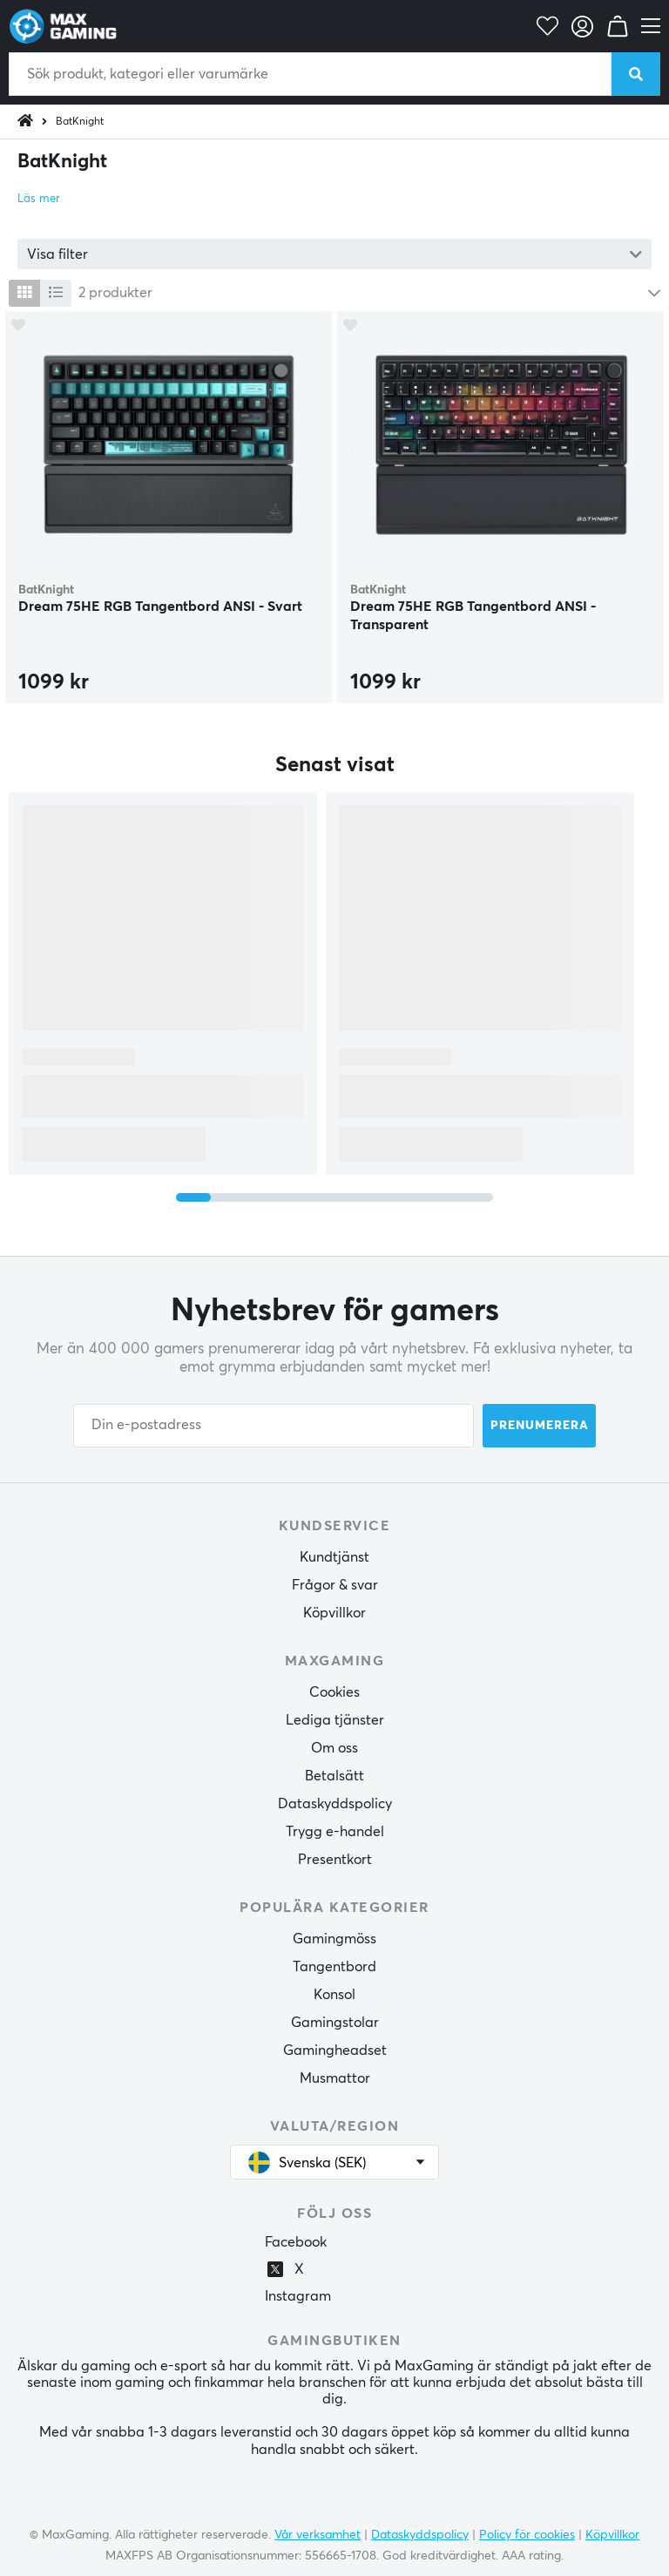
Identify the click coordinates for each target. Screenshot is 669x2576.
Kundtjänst (334, 1557)
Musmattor (335, 2078)
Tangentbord (334, 1967)
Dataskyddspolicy (335, 1804)
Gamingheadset (335, 2050)
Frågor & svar (335, 1585)
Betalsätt (334, 1776)
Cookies (334, 1692)
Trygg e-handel (335, 1832)
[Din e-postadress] (273, 1425)
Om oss (334, 1748)
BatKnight (80, 122)
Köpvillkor (334, 1613)
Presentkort (335, 1860)
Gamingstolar (335, 2023)
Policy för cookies (527, 2535)
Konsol (334, 1995)
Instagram (298, 2296)
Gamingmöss (334, 1939)
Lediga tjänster (335, 1720)
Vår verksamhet (317, 2535)
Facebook (296, 2242)
